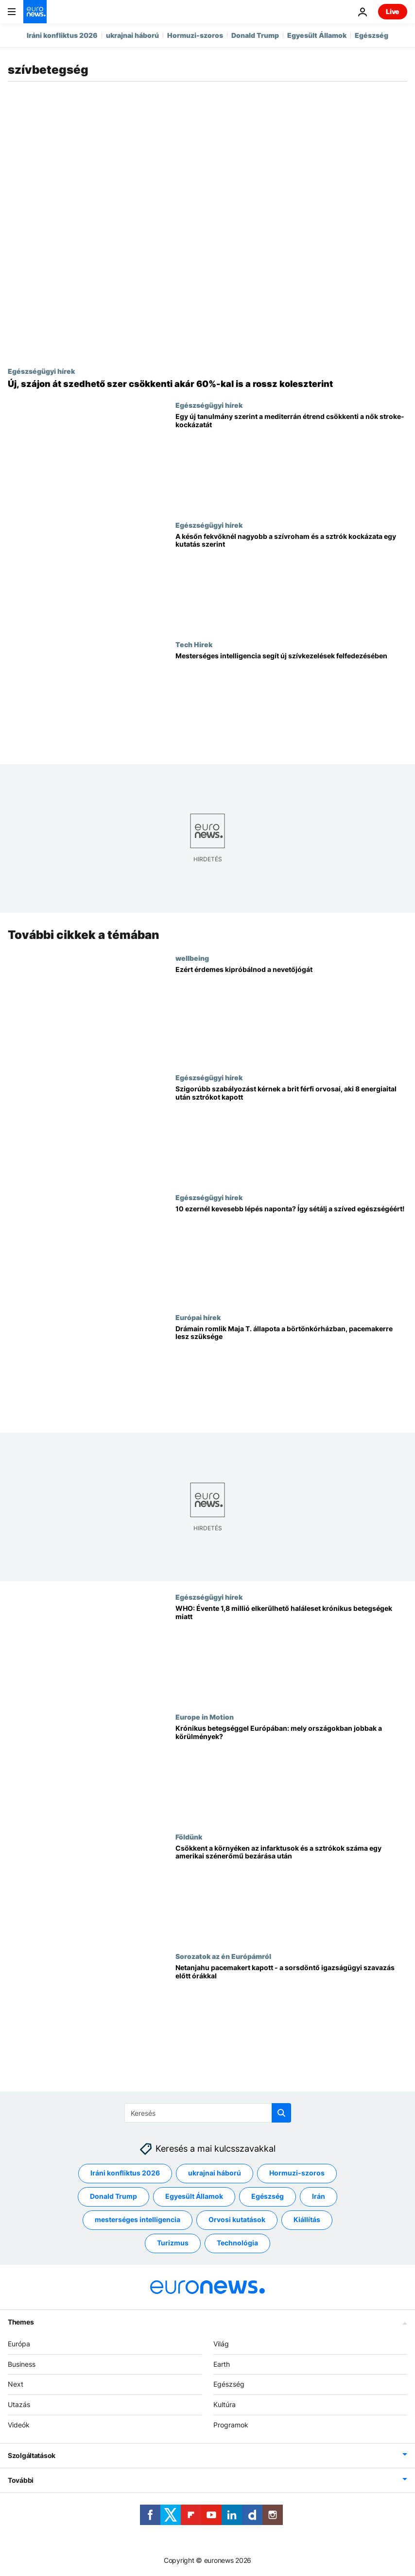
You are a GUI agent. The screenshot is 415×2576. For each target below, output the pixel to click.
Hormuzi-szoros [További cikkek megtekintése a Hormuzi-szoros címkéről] (297, 2173)
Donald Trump (255, 35)
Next (15, 2384)
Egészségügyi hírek (41, 371)
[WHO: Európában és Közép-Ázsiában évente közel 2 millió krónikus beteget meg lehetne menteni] (291, 1653)
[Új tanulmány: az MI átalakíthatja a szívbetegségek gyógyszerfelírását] (291, 700)
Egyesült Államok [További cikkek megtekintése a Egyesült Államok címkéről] (194, 2196)
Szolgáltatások (31, 2455)
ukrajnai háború (132, 35)
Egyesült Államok (316, 35)
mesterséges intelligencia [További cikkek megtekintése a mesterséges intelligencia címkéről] (137, 2219)
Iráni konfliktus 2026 (62, 35)
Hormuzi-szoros (195, 35)
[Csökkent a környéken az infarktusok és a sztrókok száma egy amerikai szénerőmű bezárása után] (291, 1892)
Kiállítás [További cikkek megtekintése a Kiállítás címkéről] (307, 2219)
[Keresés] (207, 2113)
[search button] (281, 2113)
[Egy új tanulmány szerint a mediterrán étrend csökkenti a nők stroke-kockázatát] (291, 461)
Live (392, 11)
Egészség (371, 35)
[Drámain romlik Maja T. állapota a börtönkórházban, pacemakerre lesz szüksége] (291, 1373)
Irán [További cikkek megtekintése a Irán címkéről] (318, 2196)
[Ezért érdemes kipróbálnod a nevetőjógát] (291, 1014)
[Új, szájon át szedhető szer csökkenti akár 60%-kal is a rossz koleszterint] (207, 384)
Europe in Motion (204, 1717)
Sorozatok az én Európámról (223, 1956)
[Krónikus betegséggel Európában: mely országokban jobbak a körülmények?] (291, 1772)
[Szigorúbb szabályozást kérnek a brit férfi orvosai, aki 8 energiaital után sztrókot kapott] (291, 1133)
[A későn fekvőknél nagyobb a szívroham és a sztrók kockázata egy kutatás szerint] (291, 581)
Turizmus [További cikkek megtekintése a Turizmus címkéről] (173, 2243)
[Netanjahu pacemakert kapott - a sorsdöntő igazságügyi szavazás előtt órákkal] (291, 2012)
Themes (21, 2321)
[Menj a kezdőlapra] (35, 11)
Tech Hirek (193, 644)
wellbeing (192, 958)
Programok (230, 2425)
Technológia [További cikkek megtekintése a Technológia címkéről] (237, 2243)
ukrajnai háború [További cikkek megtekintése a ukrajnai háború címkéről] (214, 2173)
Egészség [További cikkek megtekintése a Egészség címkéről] (267, 2196)
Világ (221, 2343)
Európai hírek (198, 1317)
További (21, 2480)
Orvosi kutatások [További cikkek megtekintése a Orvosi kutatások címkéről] (236, 2219)
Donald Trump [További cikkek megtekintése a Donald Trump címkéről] (113, 2196)
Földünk (188, 1836)
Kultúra (224, 2404)
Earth (221, 2363)
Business (21, 2363)
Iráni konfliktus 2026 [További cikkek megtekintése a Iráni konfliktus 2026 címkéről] (125, 2173)
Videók (19, 2425)
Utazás (19, 2404)
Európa (19, 2343)
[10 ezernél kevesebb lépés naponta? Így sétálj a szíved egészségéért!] (291, 1253)
